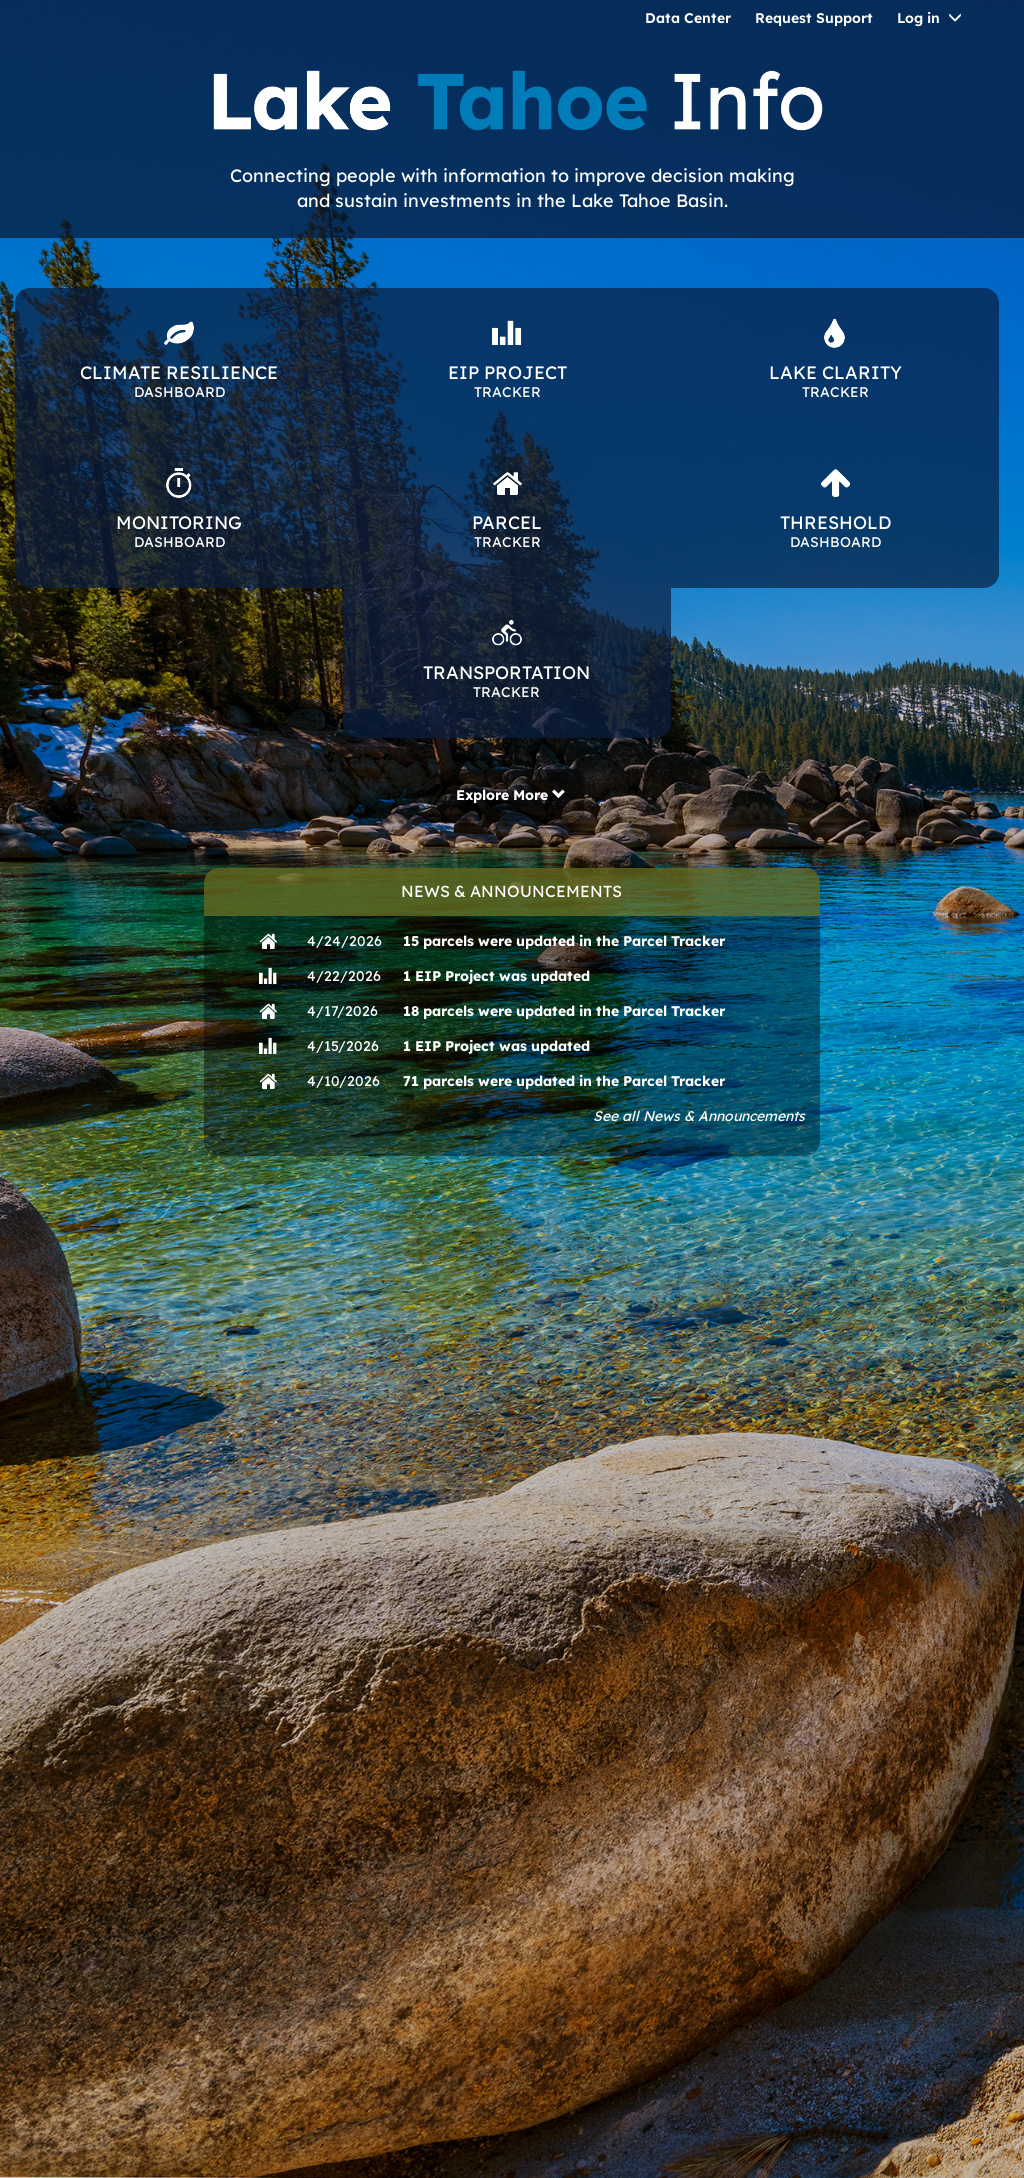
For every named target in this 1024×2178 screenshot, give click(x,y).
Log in (918, 18)
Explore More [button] (511, 795)
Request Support (814, 18)
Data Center (688, 18)
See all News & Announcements (699, 1116)
